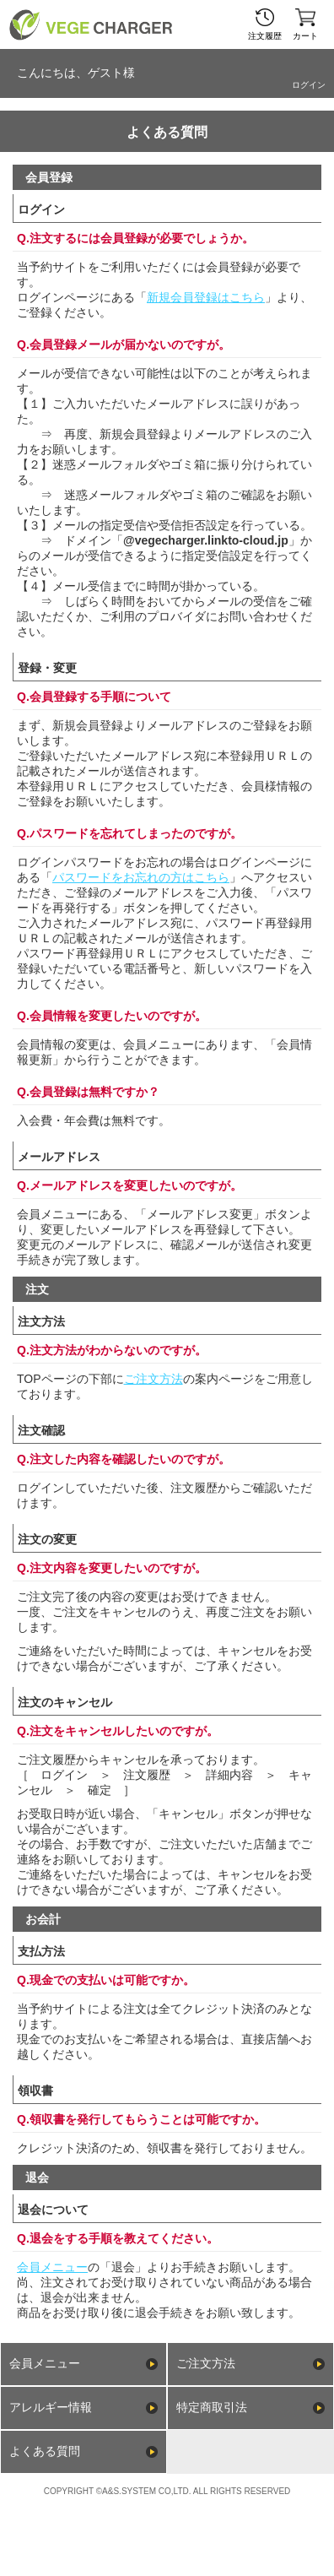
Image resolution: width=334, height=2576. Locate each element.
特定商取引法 (211, 2407)
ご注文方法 (153, 1379)
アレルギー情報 (50, 2407)
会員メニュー (52, 2267)
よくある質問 (44, 2451)
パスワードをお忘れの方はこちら (140, 877)
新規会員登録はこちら (206, 297)
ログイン (309, 84)
